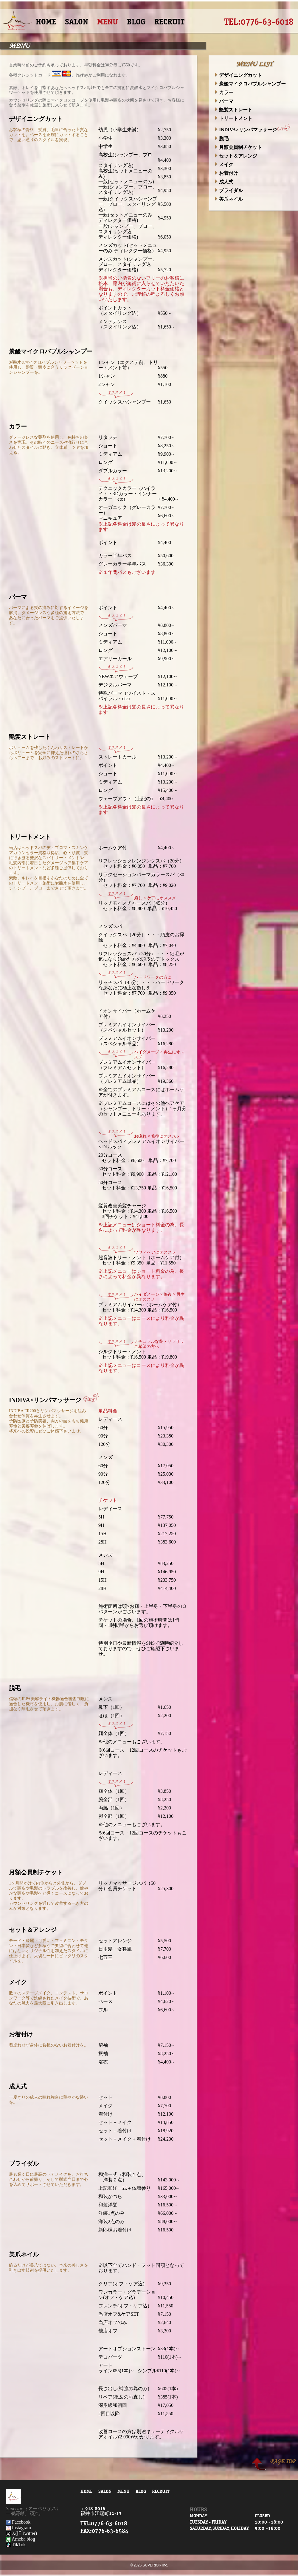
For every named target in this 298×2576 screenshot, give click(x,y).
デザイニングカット (238, 75)
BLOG (136, 22)
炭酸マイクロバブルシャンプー (250, 83)
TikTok (16, 2544)
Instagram (18, 2527)
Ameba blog (20, 2538)
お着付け (226, 173)
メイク (224, 164)
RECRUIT (169, 22)
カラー (224, 92)
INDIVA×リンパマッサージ (254, 130)
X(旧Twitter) (21, 2533)
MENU (107, 22)
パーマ (224, 101)
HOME (46, 22)
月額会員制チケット (238, 147)
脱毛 (222, 138)
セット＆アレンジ (236, 155)
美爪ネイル (229, 199)
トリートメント (233, 118)
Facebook (18, 2521)
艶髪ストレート (233, 109)
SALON (76, 22)
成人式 (224, 181)
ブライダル (229, 190)
